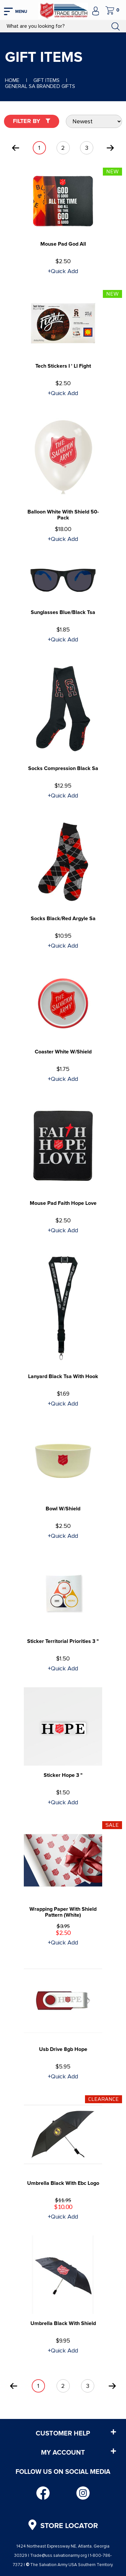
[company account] (95, 10)
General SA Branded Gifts (40, 86)
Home (12, 80)
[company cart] (112, 10)
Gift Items (46, 80)
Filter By (31, 121)
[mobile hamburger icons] (15, 10)
